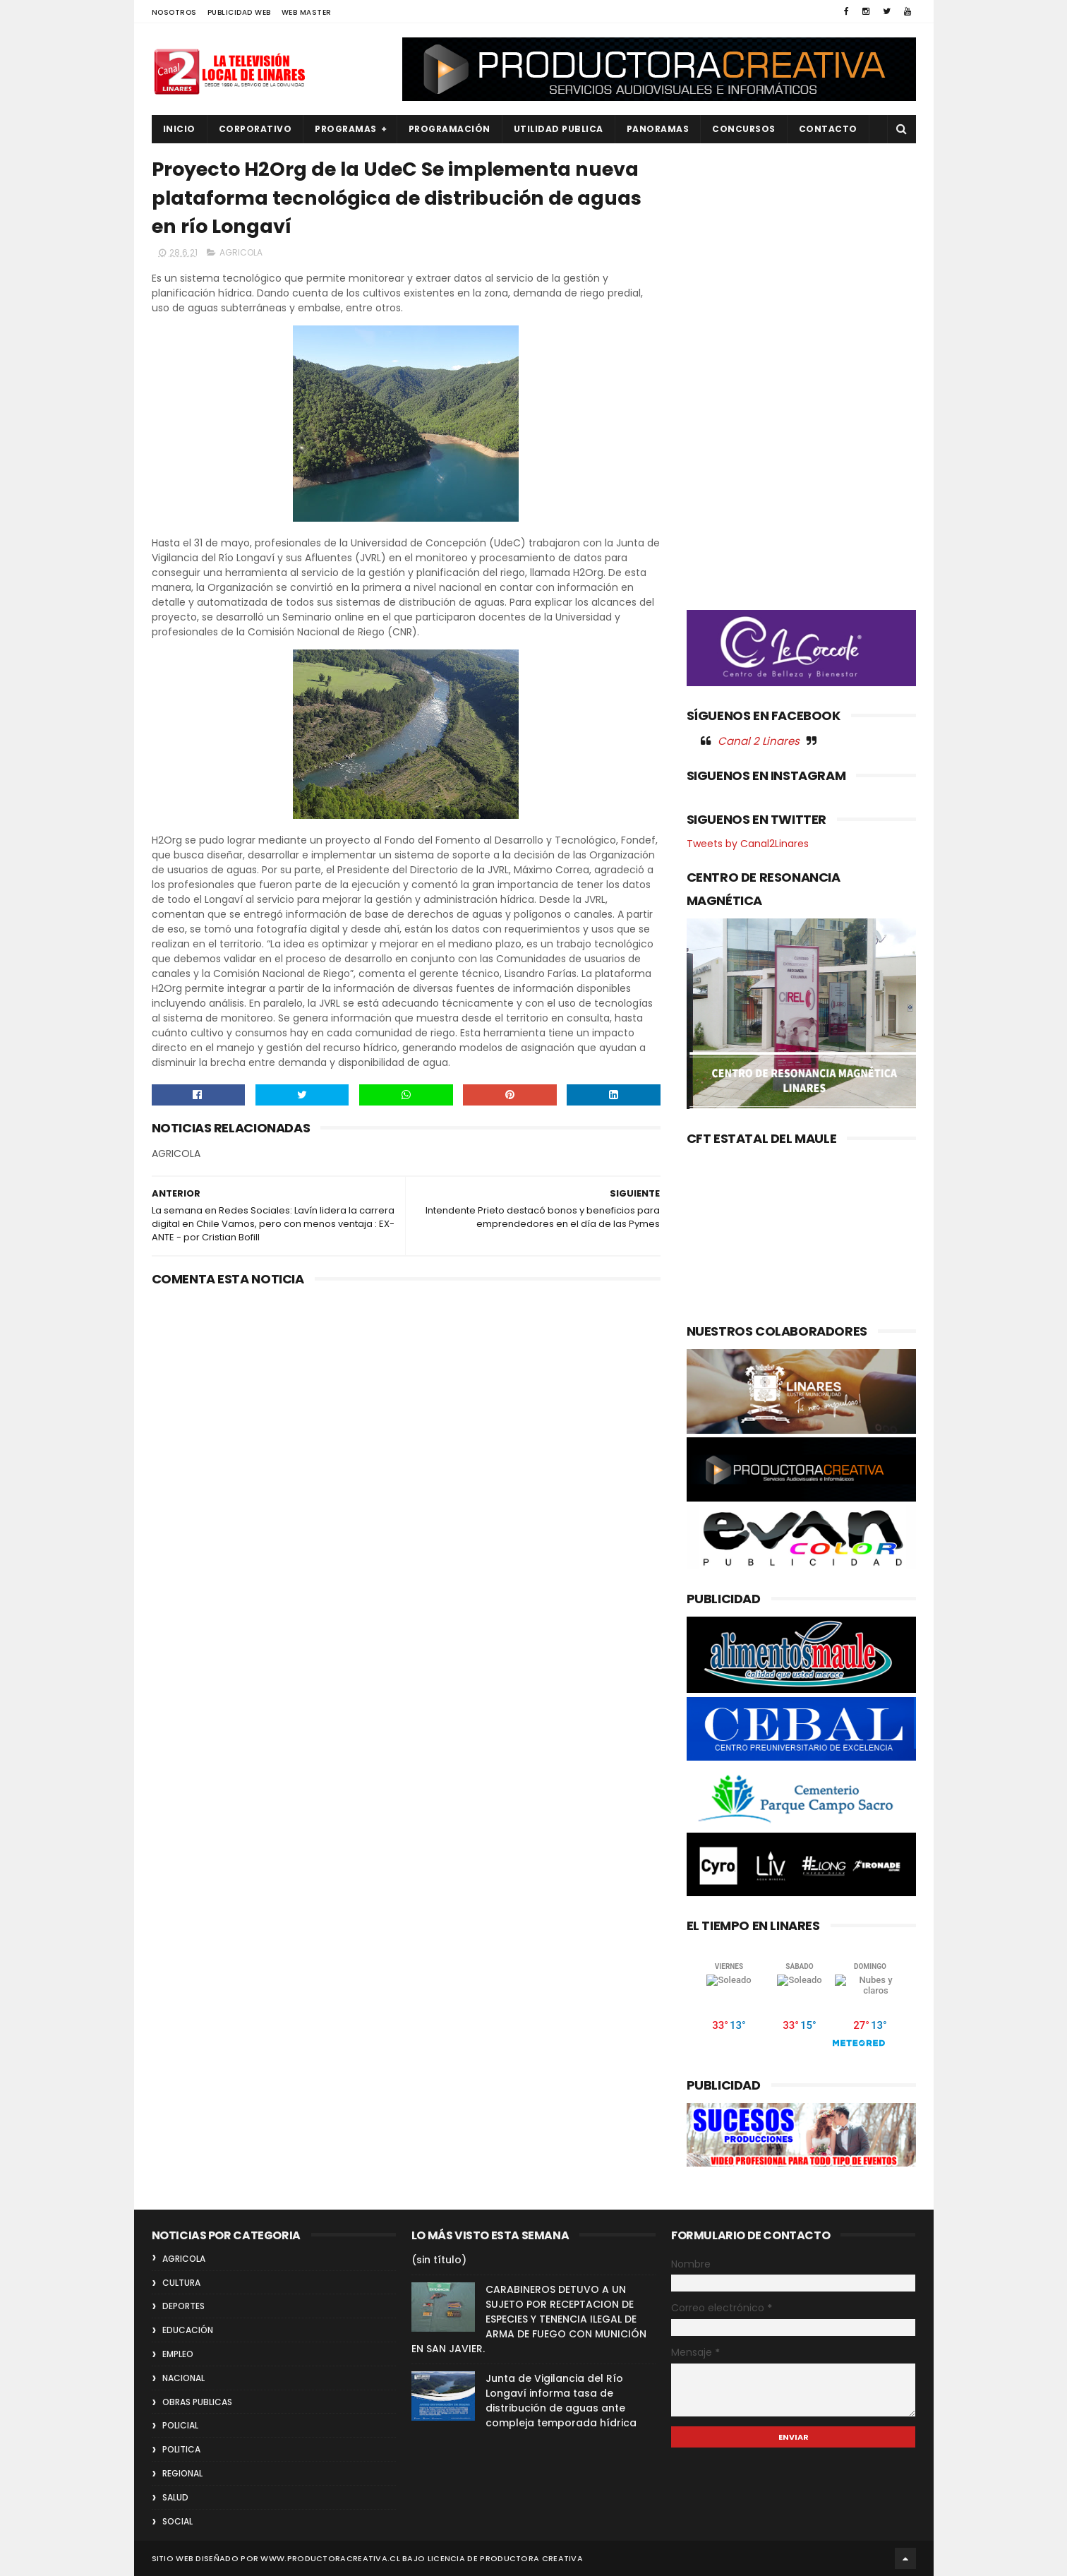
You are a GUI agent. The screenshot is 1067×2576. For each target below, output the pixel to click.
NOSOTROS (174, 12)
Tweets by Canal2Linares (748, 844)
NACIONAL (183, 2378)
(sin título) (438, 2260)
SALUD (175, 2497)
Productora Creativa (531, 2558)
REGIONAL (182, 2473)
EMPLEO (177, 2354)
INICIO (179, 129)
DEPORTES (183, 2306)
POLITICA (181, 2449)
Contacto (828, 129)
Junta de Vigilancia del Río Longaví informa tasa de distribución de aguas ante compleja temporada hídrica (561, 2400)
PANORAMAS (658, 129)
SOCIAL (177, 2521)
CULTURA (181, 2283)
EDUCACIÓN (187, 2330)
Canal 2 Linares (759, 740)
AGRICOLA (241, 252)
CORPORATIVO (255, 129)
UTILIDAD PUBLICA (558, 129)
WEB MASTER (307, 12)
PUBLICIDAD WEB (239, 12)
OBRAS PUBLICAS (197, 2402)
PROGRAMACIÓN (449, 129)
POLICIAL (180, 2425)
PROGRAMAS (346, 129)
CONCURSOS (744, 129)
